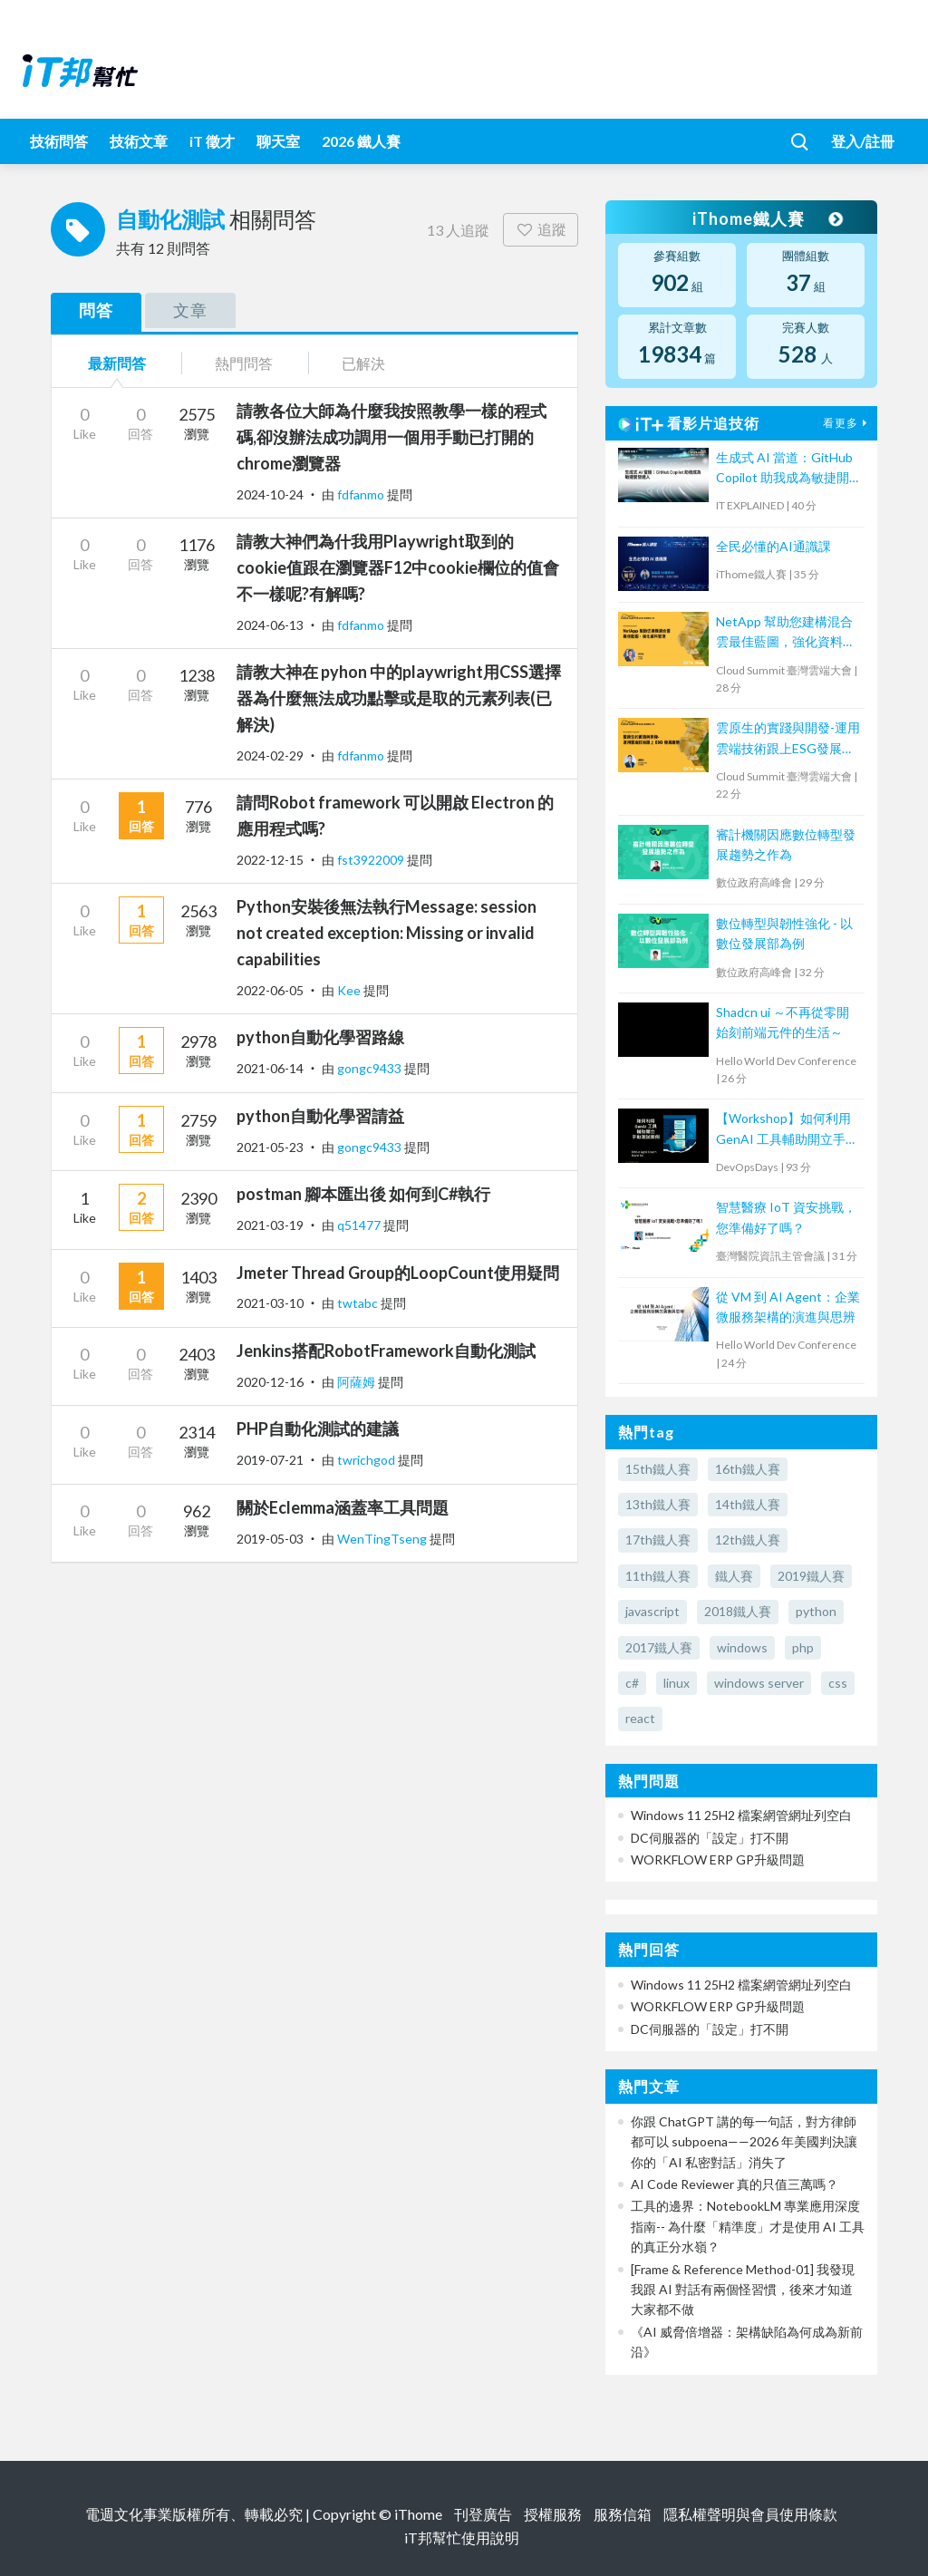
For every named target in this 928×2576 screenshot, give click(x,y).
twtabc (359, 1303)
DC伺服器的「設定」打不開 (709, 1837)
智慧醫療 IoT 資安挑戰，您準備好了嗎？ (786, 1217)
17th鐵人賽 (658, 1539)
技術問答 (59, 141)
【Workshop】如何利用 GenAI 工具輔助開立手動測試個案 (787, 1129)
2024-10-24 (270, 494)
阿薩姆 (357, 1382)
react (640, 1718)
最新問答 (117, 363)
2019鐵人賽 (811, 1575)
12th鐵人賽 (747, 1539)
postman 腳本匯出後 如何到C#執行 (363, 1194)
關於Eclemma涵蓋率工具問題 (343, 1507)
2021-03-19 (270, 1225)
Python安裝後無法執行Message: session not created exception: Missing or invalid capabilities (386, 932)
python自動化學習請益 (320, 1116)
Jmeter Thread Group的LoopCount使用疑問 (398, 1273)
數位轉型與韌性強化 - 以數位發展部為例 (784, 933)
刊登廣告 (483, 2514)
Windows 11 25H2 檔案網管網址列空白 (741, 1815)
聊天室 (278, 141)
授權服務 (553, 2514)
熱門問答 (244, 363)
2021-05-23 (270, 1147)
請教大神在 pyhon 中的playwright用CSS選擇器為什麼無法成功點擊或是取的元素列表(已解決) (399, 698)
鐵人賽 (734, 1575)
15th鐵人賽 (658, 1469)
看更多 (847, 423)
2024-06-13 (270, 625)
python (816, 1611)
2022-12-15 (270, 859)
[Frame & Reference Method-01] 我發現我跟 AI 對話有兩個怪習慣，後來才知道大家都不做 (743, 2289)
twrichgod (367, 1459)
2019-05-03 (270, 1538)
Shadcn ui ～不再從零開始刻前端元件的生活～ (782, 1022)
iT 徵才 (212, 141)
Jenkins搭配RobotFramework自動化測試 (386, 1351)
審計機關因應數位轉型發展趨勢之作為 (786, 844)
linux (676, 1682)
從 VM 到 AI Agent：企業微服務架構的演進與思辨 (788, 1306)
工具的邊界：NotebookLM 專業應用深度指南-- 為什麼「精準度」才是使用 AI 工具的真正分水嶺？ (748, 2226)
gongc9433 (370, 1068)
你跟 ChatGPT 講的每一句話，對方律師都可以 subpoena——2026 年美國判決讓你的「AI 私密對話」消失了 (744, 2142)
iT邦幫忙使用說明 (461, 2537)
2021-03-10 (270, 1303)
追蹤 (540, 228)
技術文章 (139, 141)
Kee (350, 990)
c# (632, 1682)
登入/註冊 (862, 141)
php (803, 1647)
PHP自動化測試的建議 (318, 1428)
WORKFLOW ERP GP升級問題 (718, 1859)
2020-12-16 (270, 1382)
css (837, 1682)
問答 (96, 310)
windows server (759, 1682)
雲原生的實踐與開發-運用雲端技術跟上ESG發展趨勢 (788, 739)
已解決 (363, 363)
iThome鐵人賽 (766, 218)
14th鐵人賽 (747, 1504)
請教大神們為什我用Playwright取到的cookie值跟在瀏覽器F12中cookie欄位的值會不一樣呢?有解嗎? (398, 567)
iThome (418, 2514)
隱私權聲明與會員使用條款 (750, 2514)
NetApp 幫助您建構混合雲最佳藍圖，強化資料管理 (786, 633)
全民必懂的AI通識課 (773, 546)
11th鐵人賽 (658, 1575)
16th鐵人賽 (747, 1469)
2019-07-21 (270, 1459)
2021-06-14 (270, 1068)
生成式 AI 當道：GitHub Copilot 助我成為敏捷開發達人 (784, 469)
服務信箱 (623, 2514)
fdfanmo (362, 494)
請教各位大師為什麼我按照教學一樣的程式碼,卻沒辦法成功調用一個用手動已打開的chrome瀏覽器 (391, 437)
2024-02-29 (270, 755)
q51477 (360, 1225)
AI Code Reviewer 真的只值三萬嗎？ (734, 2184)
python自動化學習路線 (320, 1037)
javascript (652, 1611)
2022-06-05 (270, 990)
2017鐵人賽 (658, 1647)
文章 (190, 310)
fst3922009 (372, 859)
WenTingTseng (383, 1538)
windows (742, 1647)
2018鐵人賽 (737, 1611)
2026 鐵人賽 (361, 141)
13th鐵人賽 (658, 1504)
